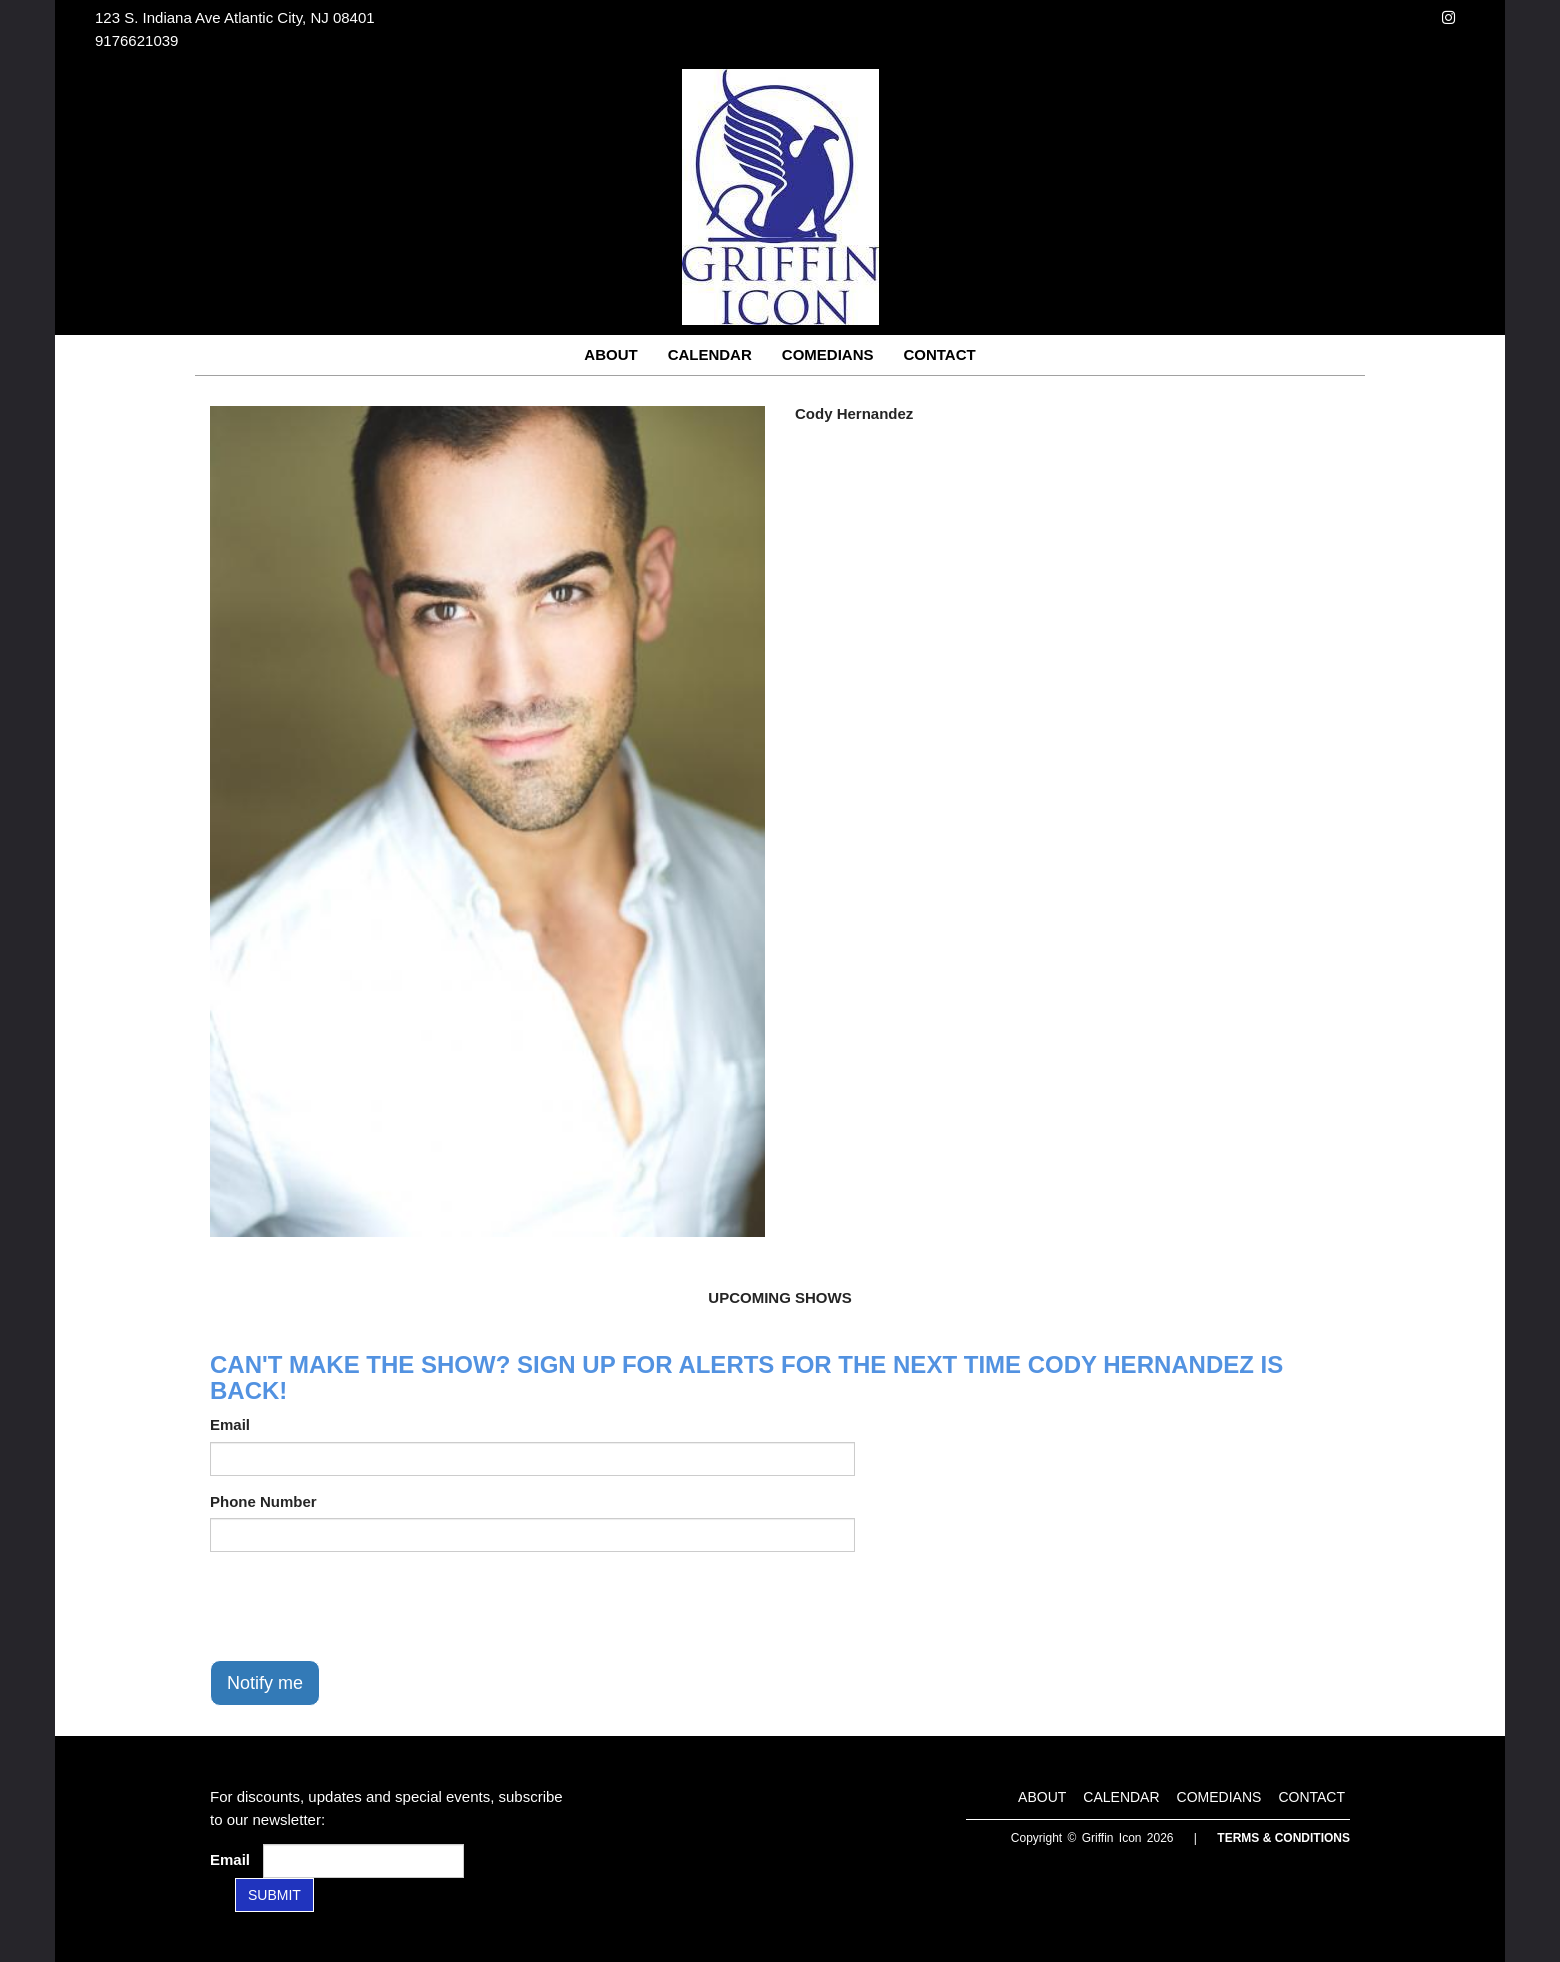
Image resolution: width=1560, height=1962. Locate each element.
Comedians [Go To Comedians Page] (828, 354)
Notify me (265, 1683)
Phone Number (263, 1501)
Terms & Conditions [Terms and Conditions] (1283, 1838)
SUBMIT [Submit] (274, 1895)
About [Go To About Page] (610, 354)
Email (230, 1424)
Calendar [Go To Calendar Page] (710, 354)
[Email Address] (363, 1861)
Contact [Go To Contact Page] (939, 354)
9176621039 (136, 40)
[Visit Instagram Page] (1448, 17)
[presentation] (362, 1606)
